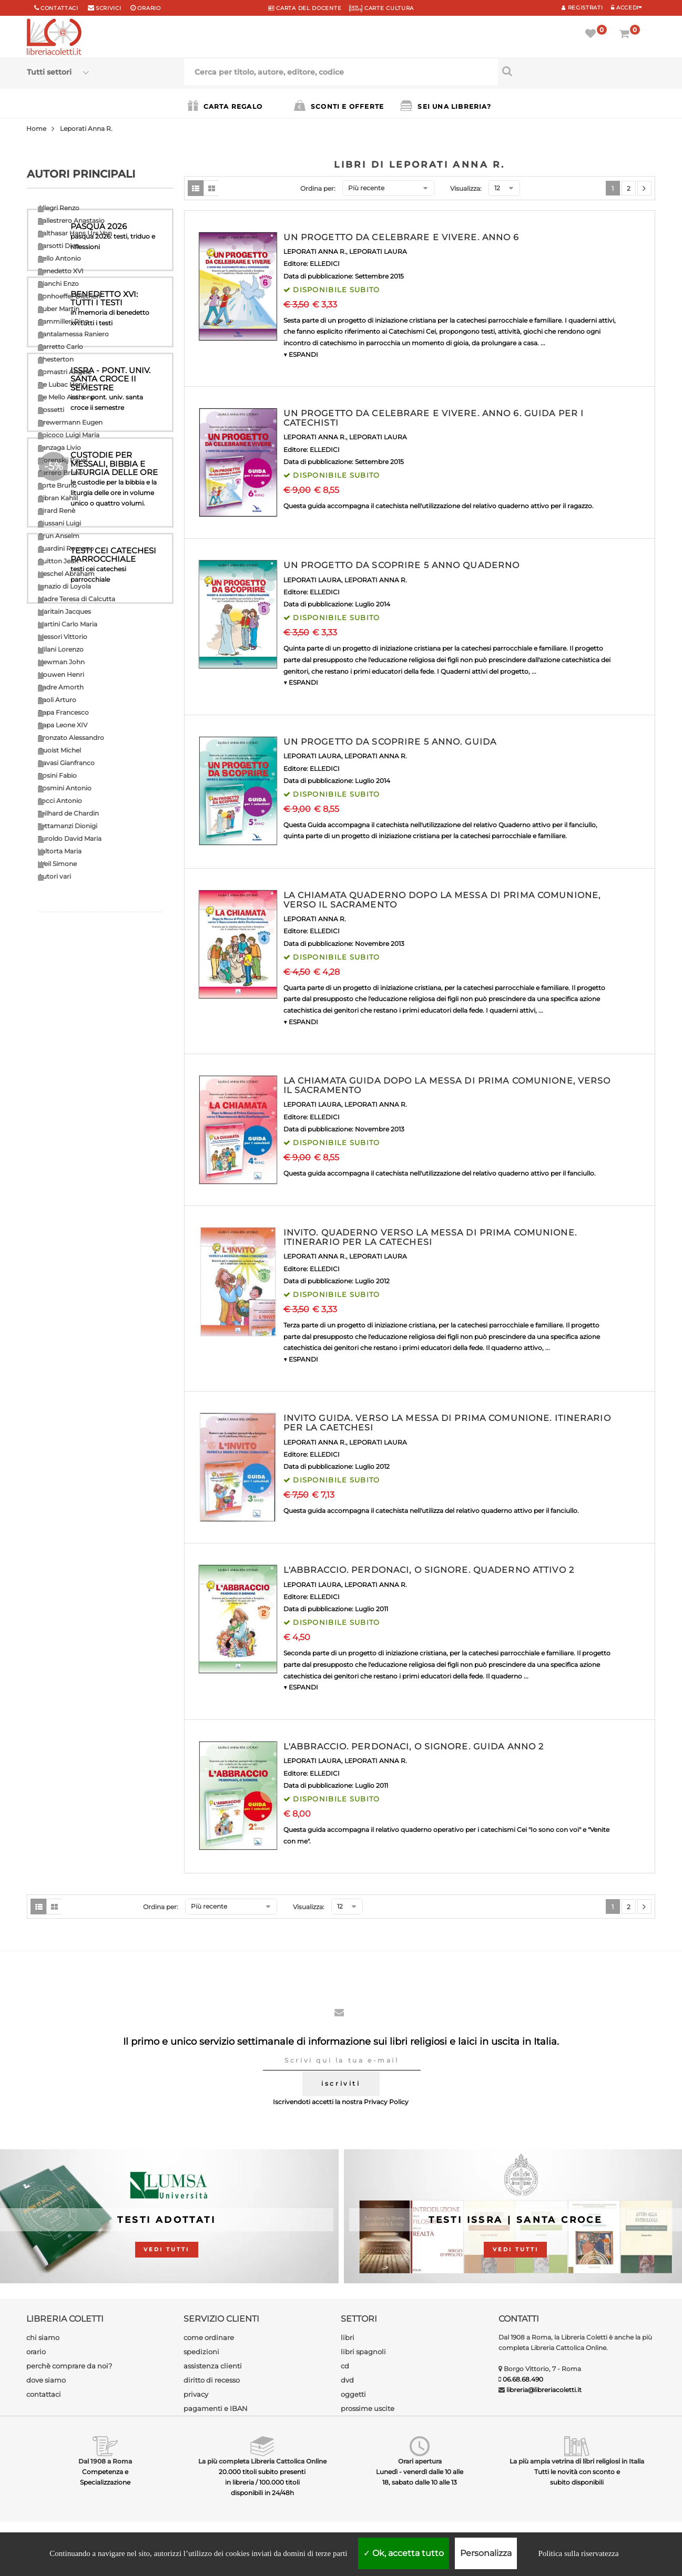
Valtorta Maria (60, 851)
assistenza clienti (213, 2366)
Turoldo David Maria (69, 838)
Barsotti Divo (58, 246)
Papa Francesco (63, 712)
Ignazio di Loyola (64, 586)
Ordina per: (317, 188)
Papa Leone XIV (62, 725)
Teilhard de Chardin (68, 813)
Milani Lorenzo (61, 649)
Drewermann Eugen (70, 422)
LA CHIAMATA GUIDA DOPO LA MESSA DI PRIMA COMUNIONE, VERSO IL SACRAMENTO (447, 1085)
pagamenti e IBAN (216, 2408)
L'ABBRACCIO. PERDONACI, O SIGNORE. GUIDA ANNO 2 (413, 1746)
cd (345, 2366)
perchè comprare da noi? (69, 2366)
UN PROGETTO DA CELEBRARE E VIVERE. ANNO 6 (401, 237)
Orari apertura (420, 2461)
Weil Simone (57, 864)
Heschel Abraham (66, 574)
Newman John (61, 662)
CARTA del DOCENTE (304, 8)
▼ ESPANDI (300, 354)
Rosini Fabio (57, 775)
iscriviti (340, 2083)
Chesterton (56, 359)
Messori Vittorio (62, 637)
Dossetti (51, 410)
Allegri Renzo (58, 208)
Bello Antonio (59, 258)
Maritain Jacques (64, 611)
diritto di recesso (212, 2380)
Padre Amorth (61, 687)
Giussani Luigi (59, 523)
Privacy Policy (386, 2102)
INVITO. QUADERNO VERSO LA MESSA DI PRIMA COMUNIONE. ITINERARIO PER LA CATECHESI (430, 1237)
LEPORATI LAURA (378, 251)
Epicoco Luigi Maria (68, 435)
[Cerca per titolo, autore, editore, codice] (576, 71)
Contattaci (59, 8)
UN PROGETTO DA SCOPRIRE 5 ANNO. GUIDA (389, 742)
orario (148, 8)
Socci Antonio (60, 801)
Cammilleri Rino (63, 321)
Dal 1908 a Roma (105, 2461)
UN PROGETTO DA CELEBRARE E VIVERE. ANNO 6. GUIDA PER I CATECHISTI (433, 418)
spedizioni (201, 2351)
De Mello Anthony (66, 397)
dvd (347, 2380)
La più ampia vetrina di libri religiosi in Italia (577, 2461)
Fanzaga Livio (59, 447)
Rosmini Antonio (64, 788)
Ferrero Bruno (60, 473)
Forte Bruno (57, 485)
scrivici (108, 8)
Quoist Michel (59, 750)
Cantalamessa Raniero (73, 334)
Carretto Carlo (60, 347)
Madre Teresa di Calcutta (76, 599)
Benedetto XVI (61, 271)
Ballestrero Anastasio (71, 220)
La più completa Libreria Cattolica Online (262, 2461)
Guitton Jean (58, 561)
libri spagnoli (363, 2351)
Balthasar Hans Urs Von (75, 233)
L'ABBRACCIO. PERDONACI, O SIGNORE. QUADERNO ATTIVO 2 (428, 1570)
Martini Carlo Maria (67, 624)
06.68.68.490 (523, 2379)
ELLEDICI (325, 263)
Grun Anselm (58, 536)
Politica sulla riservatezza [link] (578, 2553)
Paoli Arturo (57, 700)
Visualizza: (466, 188)
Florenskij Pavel (62, 460)
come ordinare (209, 2337)
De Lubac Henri (62, 384)
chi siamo (42, 2337)
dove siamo (46, 2380)
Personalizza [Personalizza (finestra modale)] (486, 2553)
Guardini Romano (66, 548)
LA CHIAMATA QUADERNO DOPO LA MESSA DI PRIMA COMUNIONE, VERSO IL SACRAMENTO (441, 900)
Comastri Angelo (64, 372)
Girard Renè (56, 510)
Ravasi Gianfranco (66, 763)
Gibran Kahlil (58, 498)
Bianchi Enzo (58, 283)
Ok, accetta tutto (403, 2553)
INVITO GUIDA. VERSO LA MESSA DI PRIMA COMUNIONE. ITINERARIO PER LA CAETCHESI (447, 1423)
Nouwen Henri (61, 674)
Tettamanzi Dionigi (67, 826)
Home (36, 128)
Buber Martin (58, 309)
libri (347, 2337)
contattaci (43, 2394)
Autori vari (54, 876)
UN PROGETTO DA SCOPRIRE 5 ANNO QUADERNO (401, 565)
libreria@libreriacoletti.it (544, 2390)
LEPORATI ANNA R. (314, 251)
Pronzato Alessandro (71, 737)
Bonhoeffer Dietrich (69, 296)
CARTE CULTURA (381, 8)
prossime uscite (367, 2408)
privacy (196, 2394)
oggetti (353, 2394)
